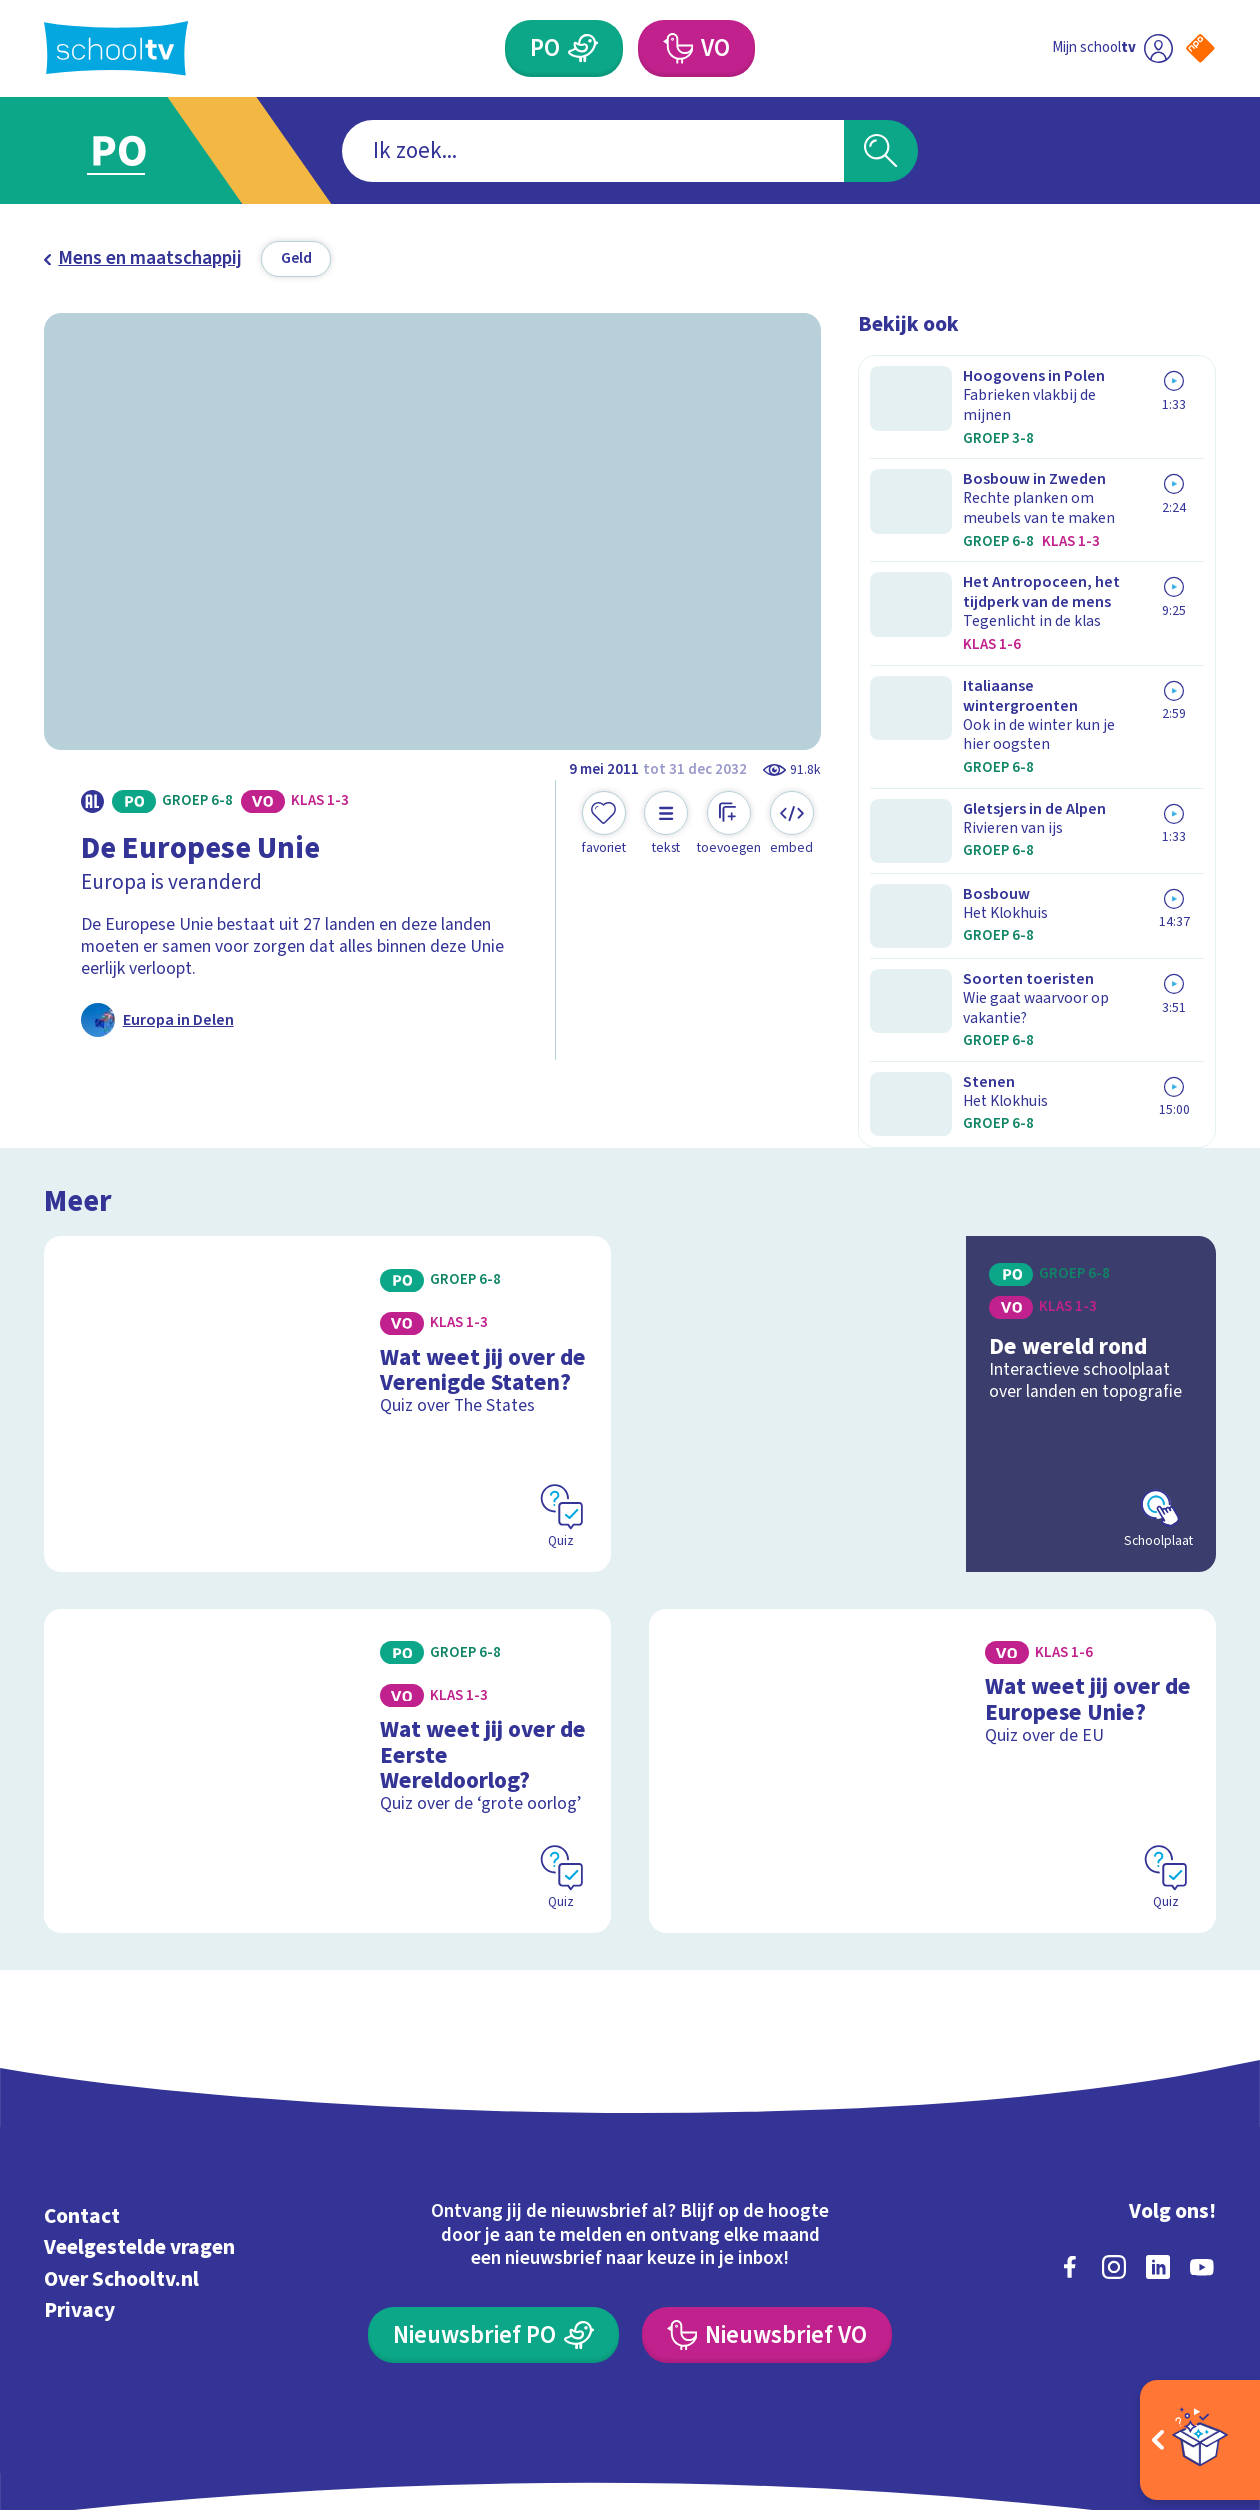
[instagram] (1114, 2151)
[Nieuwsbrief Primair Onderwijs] (493, 2219)
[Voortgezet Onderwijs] (677, 48)
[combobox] (593, 151)
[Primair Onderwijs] (584, 48)
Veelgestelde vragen (139, 2132)
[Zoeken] (881, 151)
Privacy (79, 2195)
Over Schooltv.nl (121, 2163)
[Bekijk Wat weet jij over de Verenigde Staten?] (327, 1296)
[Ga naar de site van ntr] (1182, 2329)
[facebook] (1070, 2151)
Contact (82, 2100)
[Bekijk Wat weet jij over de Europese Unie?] (932, 1659)
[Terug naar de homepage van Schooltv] (116, 48)
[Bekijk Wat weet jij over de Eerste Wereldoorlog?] (327, 1659)
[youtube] (1202, 2151)
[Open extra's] (1200, 2440)
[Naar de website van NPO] (1200, 48)
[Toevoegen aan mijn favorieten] (604, 824)
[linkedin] (1158, 2151)
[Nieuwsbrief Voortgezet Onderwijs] (767, 2219)
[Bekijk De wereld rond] (932, 1296)
